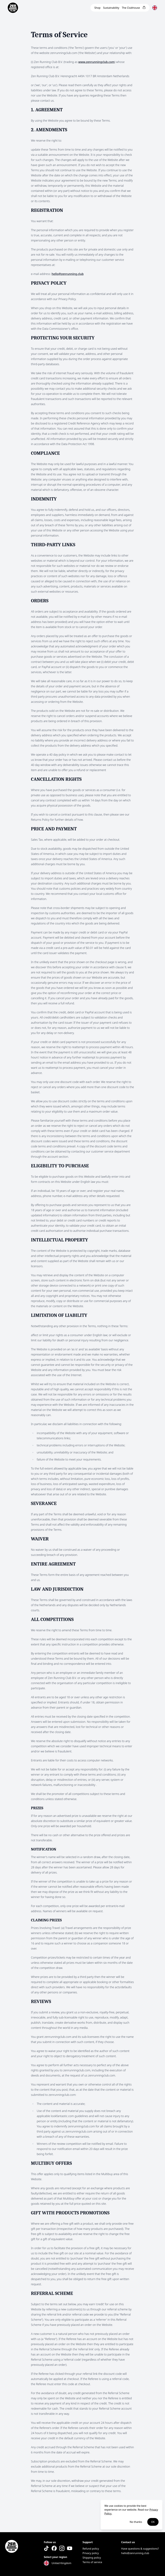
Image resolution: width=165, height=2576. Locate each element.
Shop (97, 8)
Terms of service (92, 2562)
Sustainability (111, 8)
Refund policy (90, 2548)
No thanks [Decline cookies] (136, 2522)
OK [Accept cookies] (153, 2522)
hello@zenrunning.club (68, 274)
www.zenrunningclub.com (96, 62)
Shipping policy (91, 2557)
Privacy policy (90, 2553)
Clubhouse (131, 8)
